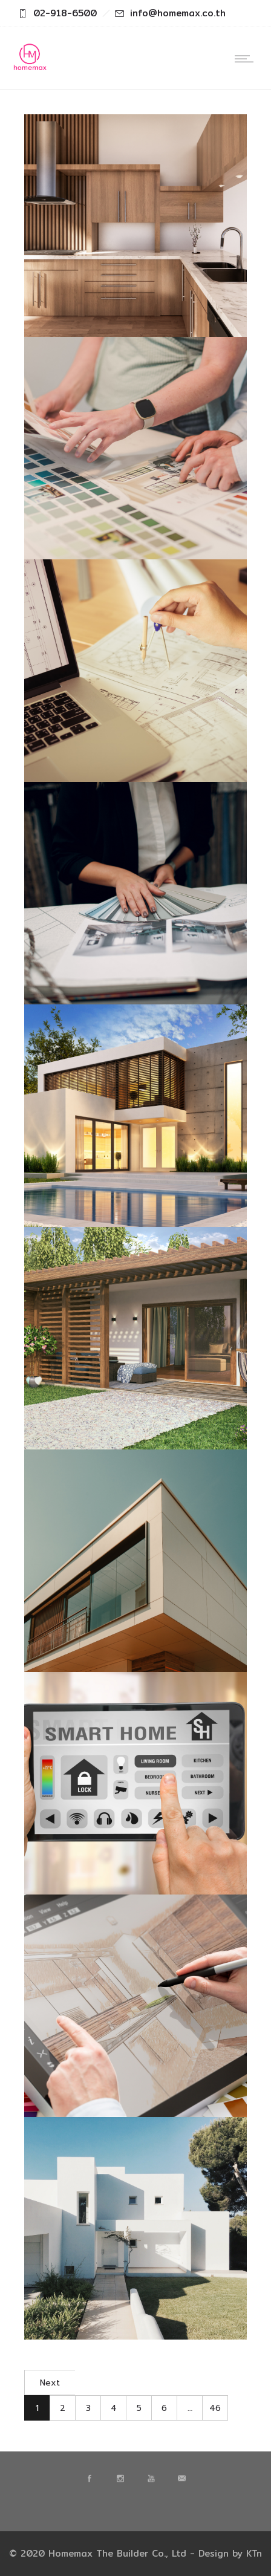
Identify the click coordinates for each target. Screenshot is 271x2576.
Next (50, 2382)
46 (215, 2408)
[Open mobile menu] (247, 59)
